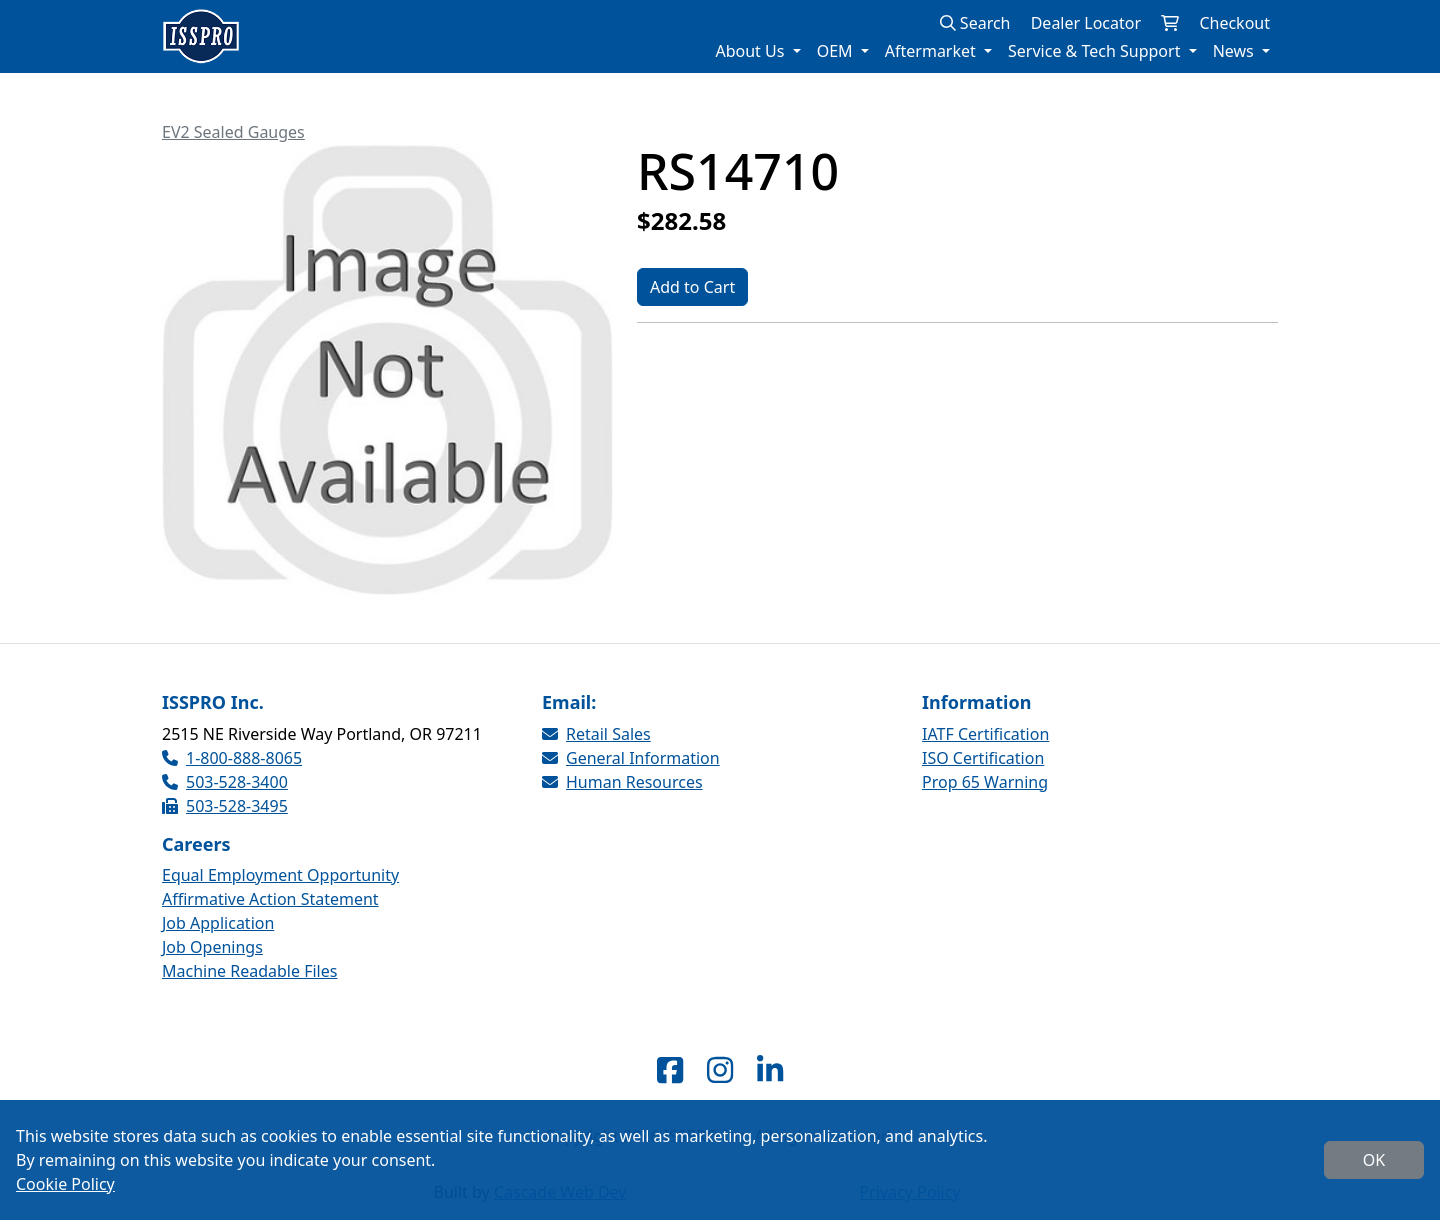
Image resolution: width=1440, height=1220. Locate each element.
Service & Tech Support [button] (1096, 51)
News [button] (1235, 51)
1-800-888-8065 (232, 758)
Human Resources (622, 782)
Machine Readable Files (249, 971)
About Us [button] (751, 51)
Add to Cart (692, 287)
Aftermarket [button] (932, 51)
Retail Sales (596, 734)
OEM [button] (837, 51)
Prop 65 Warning (985, 782)
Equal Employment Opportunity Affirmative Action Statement (280, 887)
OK (1374, 1160)
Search (975, 23)
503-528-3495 (225, 806)
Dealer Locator (1086, 23)
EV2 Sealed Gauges (233, 132)
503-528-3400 (225, 782)
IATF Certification (985, 734)
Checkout (1234, 23)
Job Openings (212, 947)
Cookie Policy (65, 1184)
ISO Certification (983, 758)
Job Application (218, 923)
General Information (631, 758)
